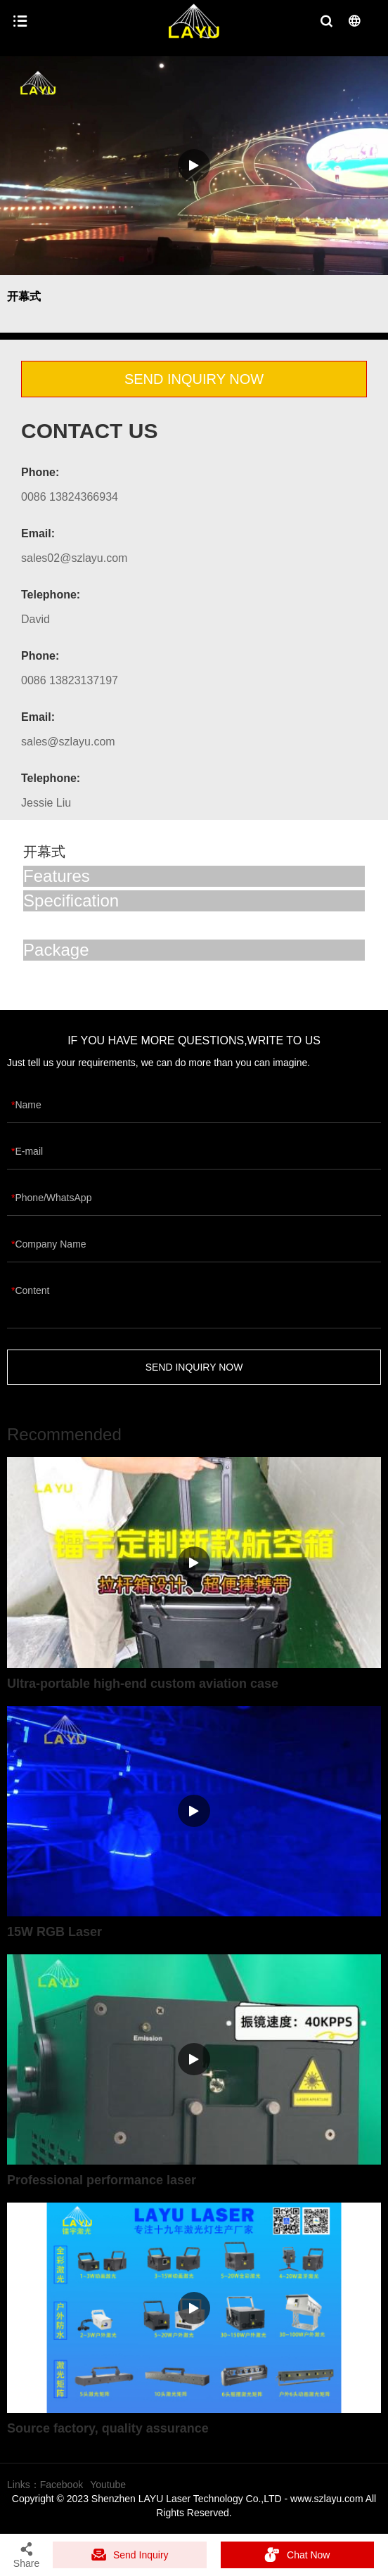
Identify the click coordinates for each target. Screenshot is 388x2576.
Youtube (108, 2484)
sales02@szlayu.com (74, 558)
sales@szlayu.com (68, 742)
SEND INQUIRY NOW (194, 379)
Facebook (61, 2484)
